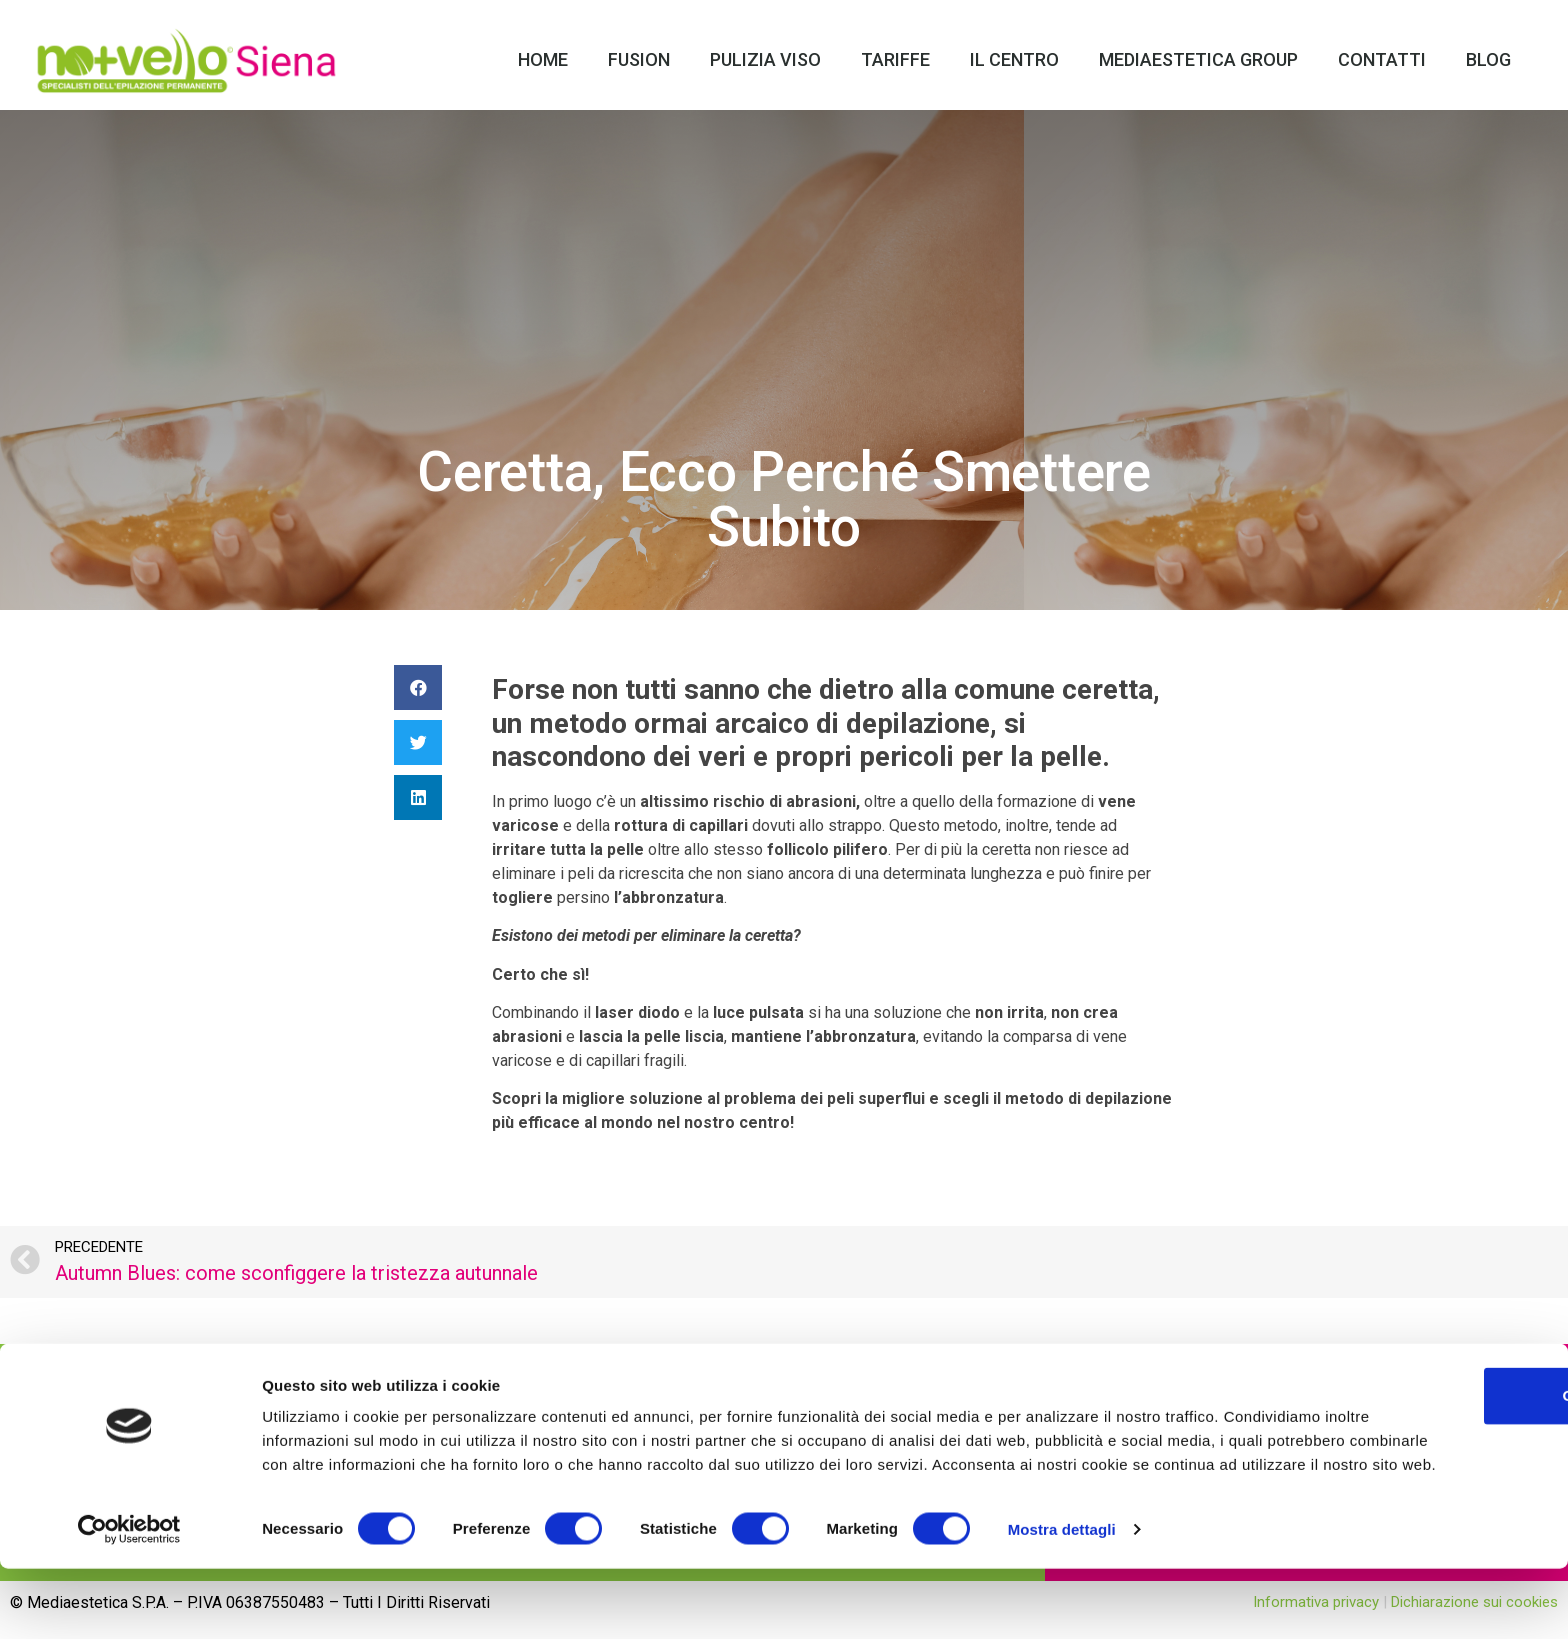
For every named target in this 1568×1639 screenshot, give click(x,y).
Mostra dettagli (1062, 1599)
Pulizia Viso (765, 59)
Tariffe (895, 59)
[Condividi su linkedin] (418, 797)
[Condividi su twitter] (418, 742)
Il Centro (1014, 59)
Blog (1488, 59)
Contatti (1382, 59)
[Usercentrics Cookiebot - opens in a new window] (129, 1600)
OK (1401, 1441)
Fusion (639, 59)
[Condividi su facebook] (418, 687)
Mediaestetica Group (1198, 59)
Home (543, 59)
